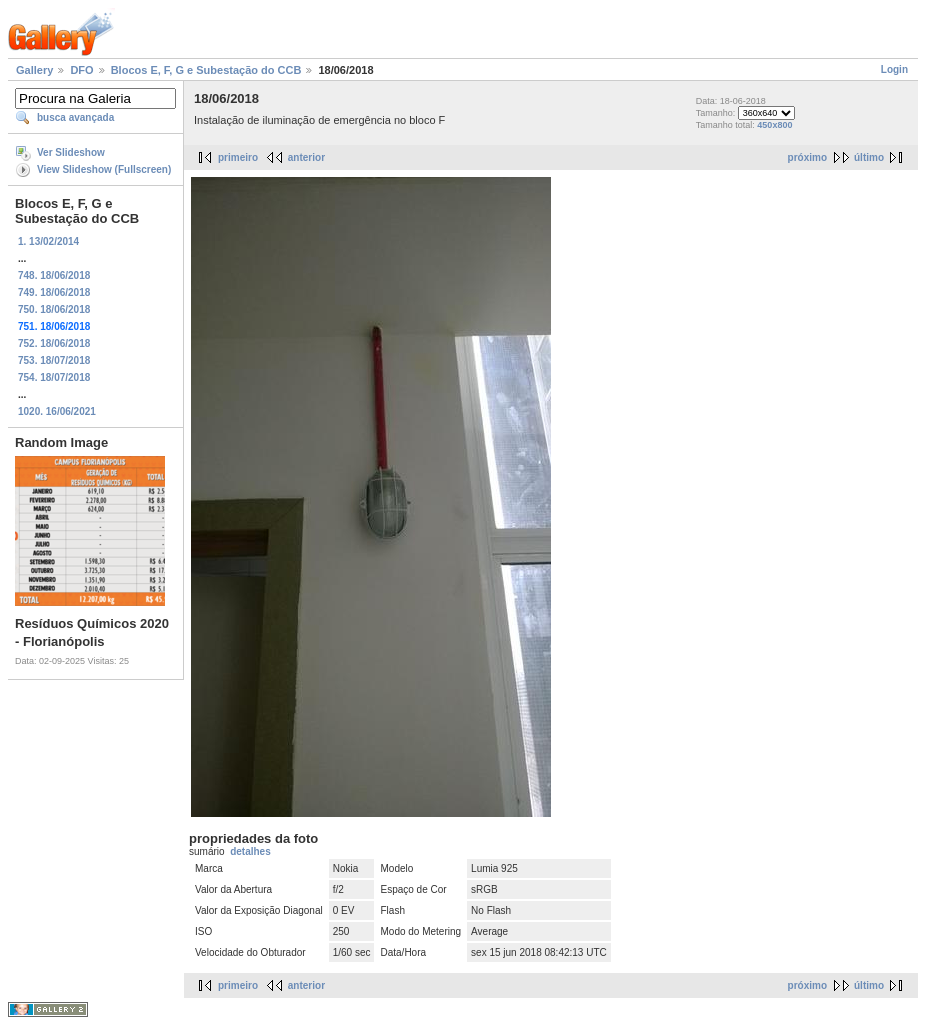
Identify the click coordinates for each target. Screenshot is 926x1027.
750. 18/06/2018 (54, 309)
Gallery (34, 70)
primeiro (238, 157)
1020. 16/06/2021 (57, 411)
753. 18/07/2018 (54, 360)
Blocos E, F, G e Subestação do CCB (206, 70)
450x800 (774, 125)
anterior (306, 157)
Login (894, 69)
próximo (807, 157)
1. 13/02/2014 (48, 241)
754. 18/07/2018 (54, 377)
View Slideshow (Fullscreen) (104, 169)
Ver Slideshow (71, 152)
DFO (81, 70)
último (869, 157)
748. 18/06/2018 (54, 275)
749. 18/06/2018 (54, 292)
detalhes (250, 851)
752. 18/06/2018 (54, 343)
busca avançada (75, 117)
